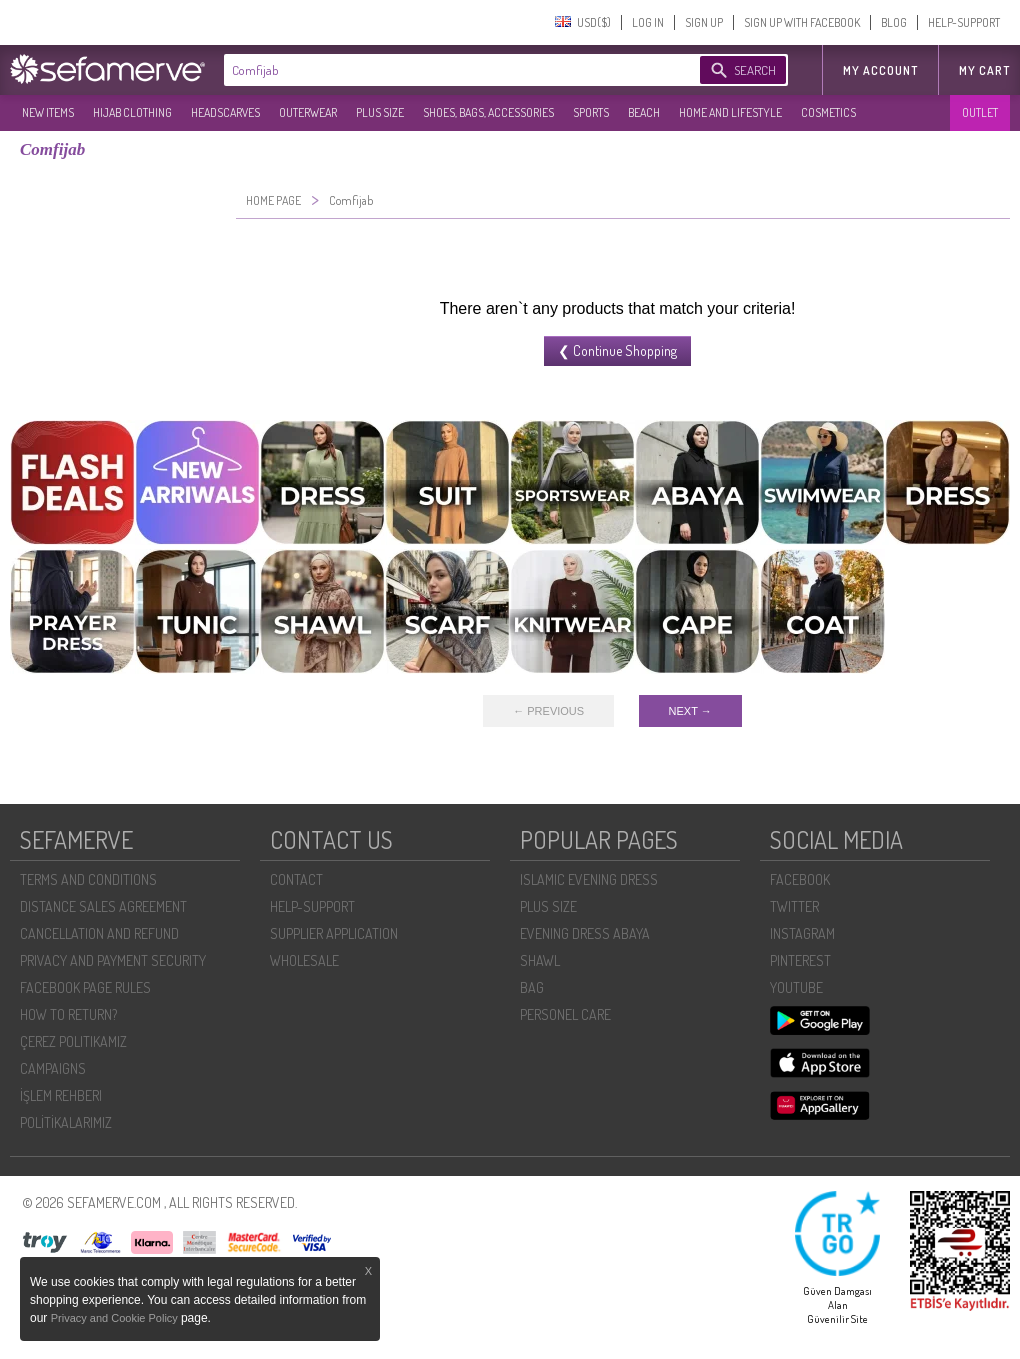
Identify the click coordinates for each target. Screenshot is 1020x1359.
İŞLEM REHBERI (61, 1095)
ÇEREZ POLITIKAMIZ (73, 1041)
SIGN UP (704, 22)
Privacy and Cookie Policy (116, 1318)
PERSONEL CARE (565, 1014)
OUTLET (980, 112)
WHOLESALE (304, 960)
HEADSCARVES (225, 112)
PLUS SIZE (380, 112)
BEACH (644, 112)
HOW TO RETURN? (68, 1014)
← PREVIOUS (548, 711)
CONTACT (296, 879)
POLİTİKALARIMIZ (66, 1122)
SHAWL (540, 960)
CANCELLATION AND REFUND (99, 933)
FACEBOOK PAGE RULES (85, 987)
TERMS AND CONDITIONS (88, 879)
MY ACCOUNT (880, 70)
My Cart (984, 70)
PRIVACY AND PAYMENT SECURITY (113, 960)
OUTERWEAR (308, 112)
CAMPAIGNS (53, 1068)
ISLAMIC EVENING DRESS (589, 879)
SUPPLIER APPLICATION (334, 933)
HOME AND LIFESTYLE (730, 112)
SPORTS (591, 112)
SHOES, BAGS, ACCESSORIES (488, 112)
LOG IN (648, 22)
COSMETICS (828, 112)
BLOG (894, 22)
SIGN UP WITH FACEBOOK (802, 22)
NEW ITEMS (48, 112)
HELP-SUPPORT (964, 22)
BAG (532, 987)
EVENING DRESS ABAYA (585, 933)
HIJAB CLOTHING (132, 112)
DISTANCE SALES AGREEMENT (103, 906)
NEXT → (690, 711)
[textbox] (442, 70)
